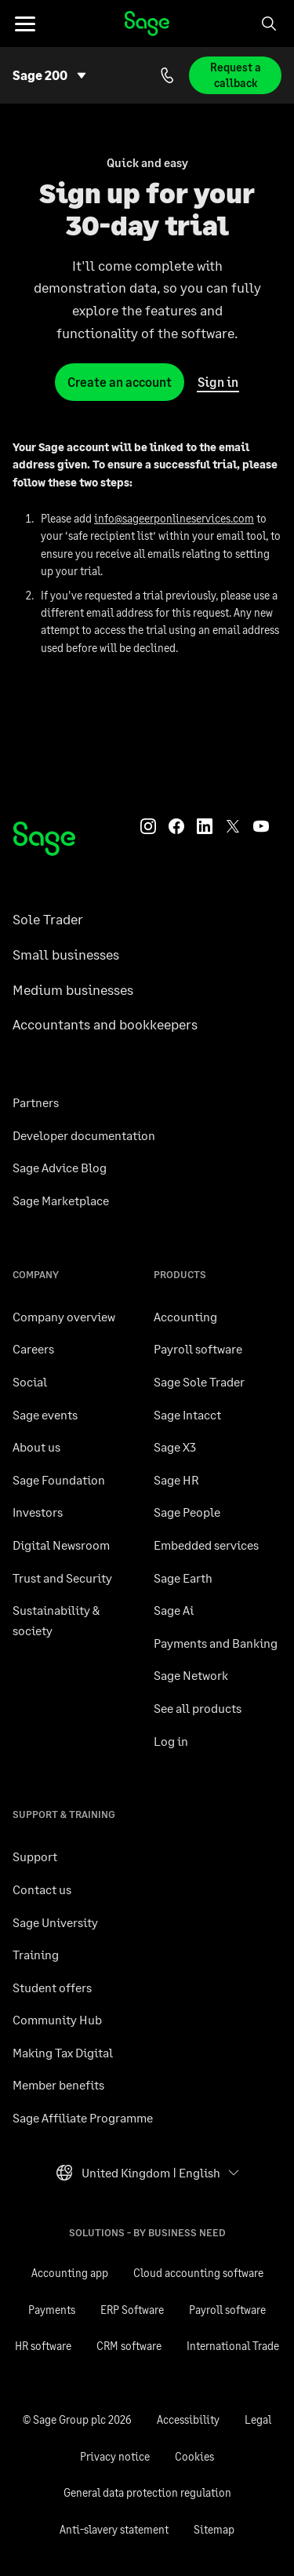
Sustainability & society (56, 1620)
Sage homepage (147, 23)
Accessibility (188, 2419)
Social (30, 1381)
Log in (171, 1740)
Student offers (52, 1987)
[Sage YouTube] (261, 824)
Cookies (194, 2456)
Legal (258, 2419)
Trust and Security (62, 1577)
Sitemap (214, 2529)
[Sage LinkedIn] (205, 824)
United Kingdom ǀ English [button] (137, 2177)
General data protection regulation (147, 2492)
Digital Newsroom (61, 1544)
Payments (51, 2309)
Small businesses (66, 954)
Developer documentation (84, 1135)
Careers (33, 1348)
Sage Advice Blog (60, 1167)
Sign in (218, 383)
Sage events (45, 1414)
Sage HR (176, 1479)
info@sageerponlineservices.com (174, 518)
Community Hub (57, 2019)
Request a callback (235, 74)
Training (36, 1954)
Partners (36, 1102)
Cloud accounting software (198, 2272)
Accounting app (69, 2272)
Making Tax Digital (63, 2052)
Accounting (185, 1316)
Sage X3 (175, 1446)
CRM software (129, 2345)
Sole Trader (48, 918)
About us (36, 1446)
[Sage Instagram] (148, 824)
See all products (197, 1707)
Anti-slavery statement (114, 2529)
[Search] (268, 23)
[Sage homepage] (44, 838)
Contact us (42, 1889)
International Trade (233, 2345)
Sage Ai (174, 1609)
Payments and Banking (216, 1642)
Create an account (119, 381)
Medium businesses (73, 989)
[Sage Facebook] (176, 824)
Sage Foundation (59, 1479)
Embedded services (206, 1544)
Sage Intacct (187, 1414)
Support (35, 1856)
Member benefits (58, 2084)
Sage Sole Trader (199, 1381)
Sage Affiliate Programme (83, 2117)
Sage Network (191, 1674)
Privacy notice (115, 2456)
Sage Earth (183, 1577)
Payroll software (198, 1348)
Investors (38, 1511)
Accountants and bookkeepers (105, 1024)
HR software (43, 2345)
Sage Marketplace (61, 1200)
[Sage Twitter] (233, 824)
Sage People (187, 1511)
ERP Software (132, 2309)
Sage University (55, 1922)
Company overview (64, 1316)
